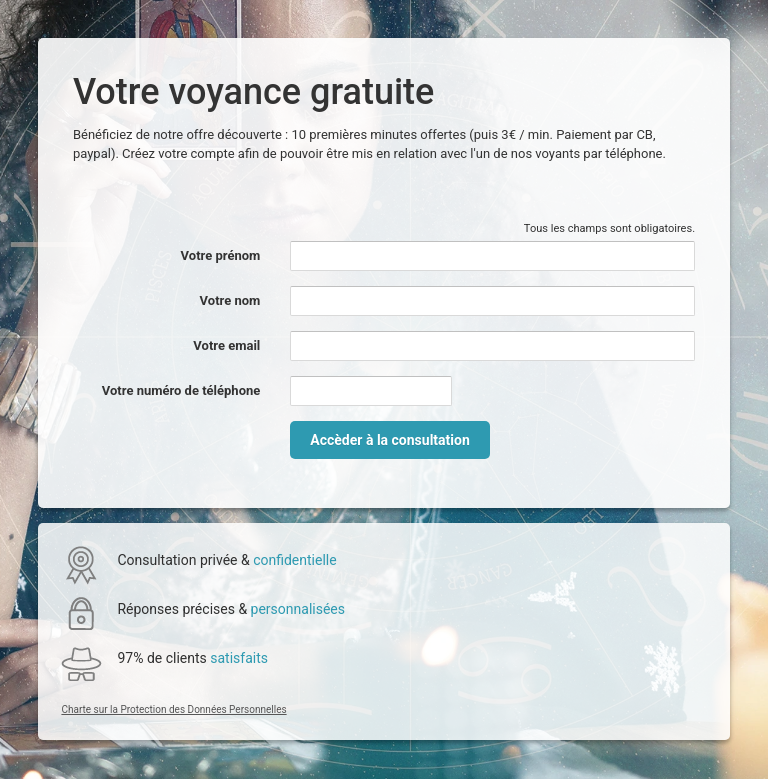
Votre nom (230, 300)
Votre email (226, 345)
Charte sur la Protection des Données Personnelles (173, 709)
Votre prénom (221, 255)
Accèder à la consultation (389, 440)
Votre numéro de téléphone (181, 390)
